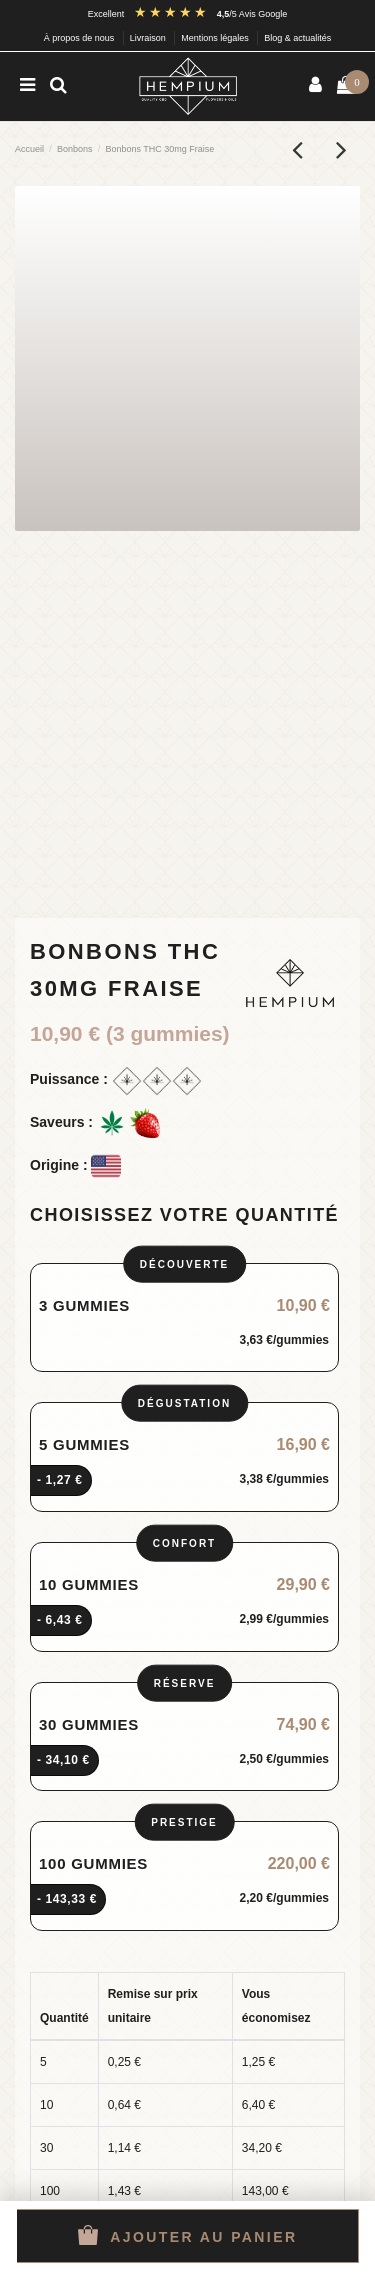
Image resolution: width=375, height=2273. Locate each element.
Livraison (149, 38)
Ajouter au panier (188, 2235)
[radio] (184, 1318)
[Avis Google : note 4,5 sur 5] (210, 14)
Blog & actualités (297, 38)
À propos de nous (80, 38)
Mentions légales (216, 38)
